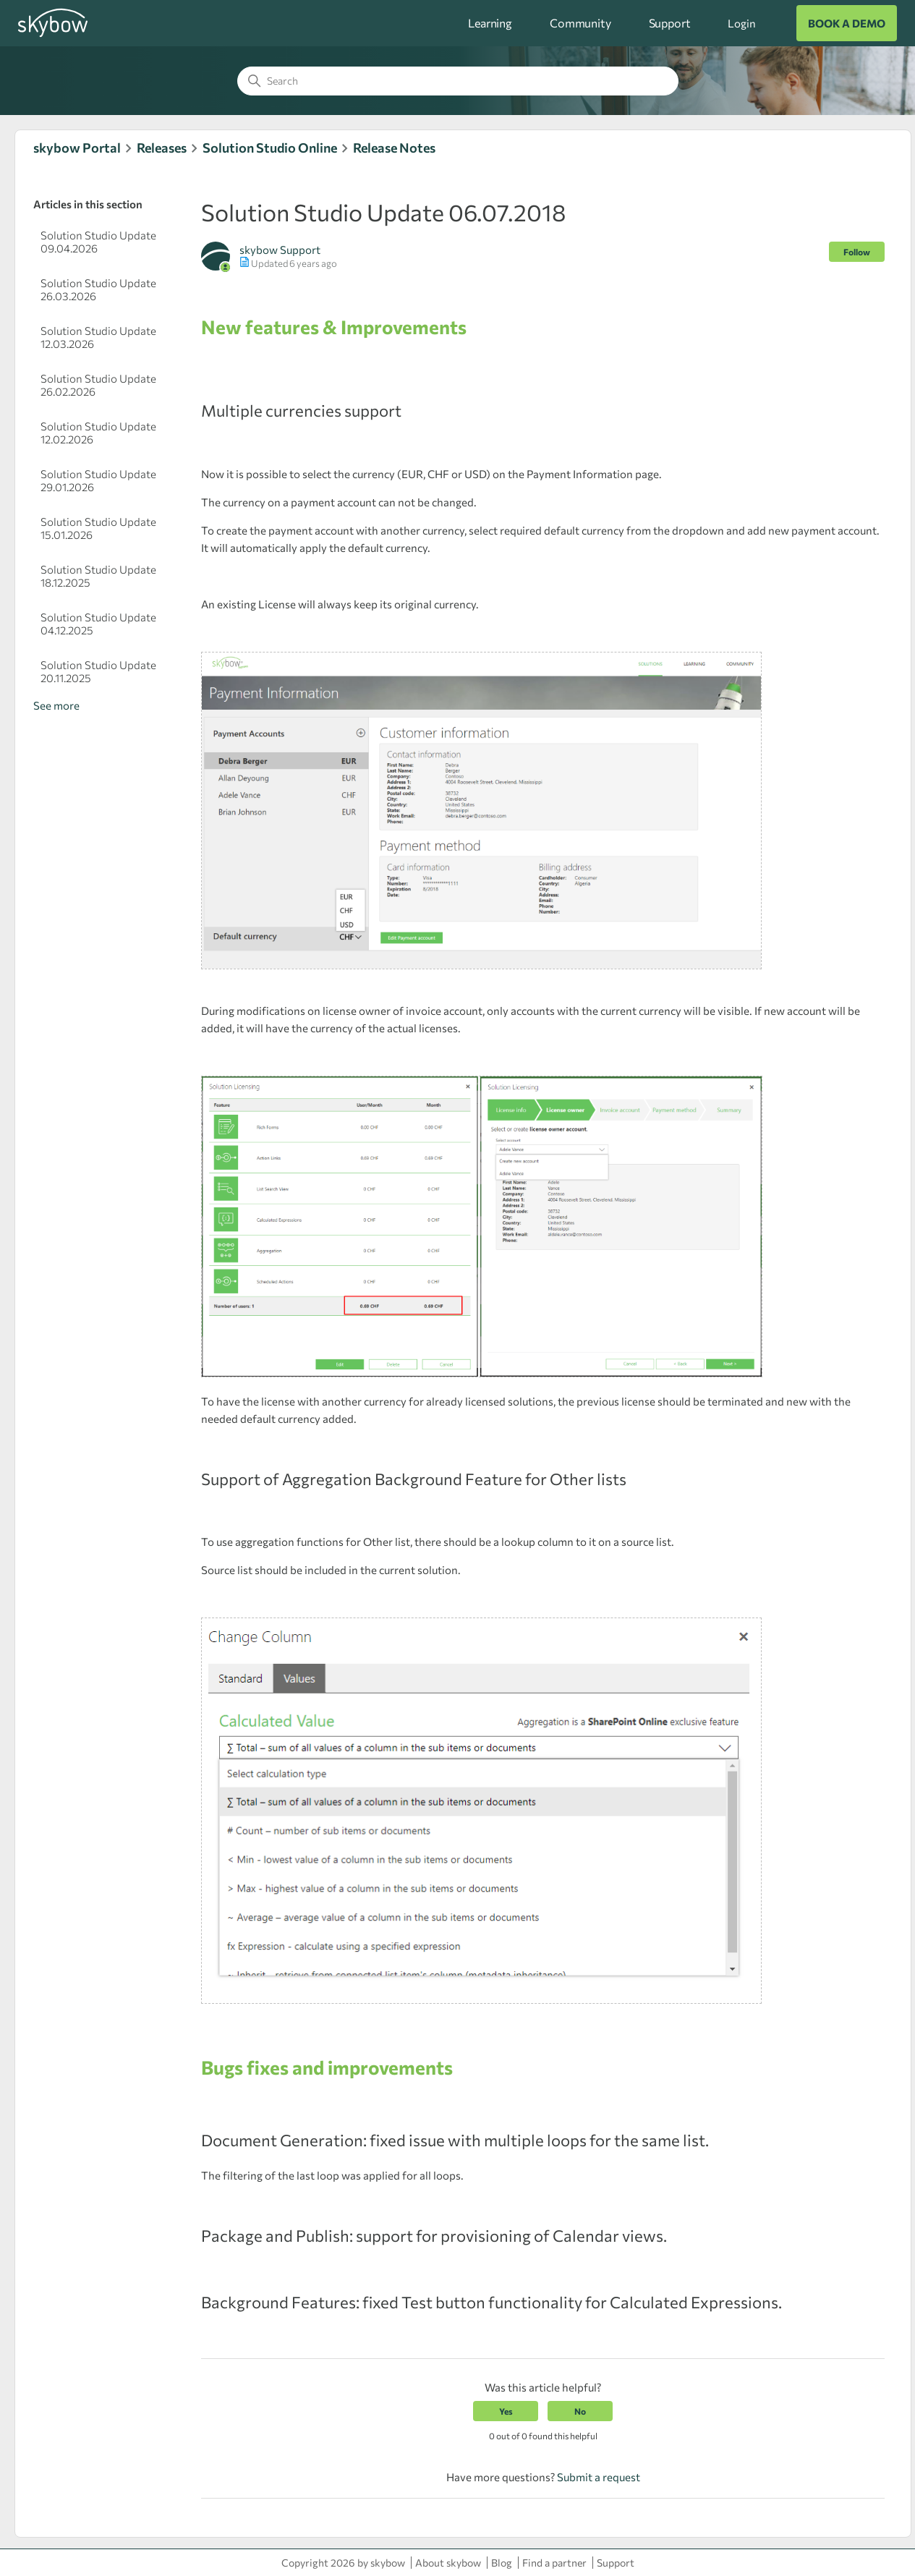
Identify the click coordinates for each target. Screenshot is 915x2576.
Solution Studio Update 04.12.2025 (98, 624)
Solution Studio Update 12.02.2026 (98, 433)
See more (56, 705)
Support (670, 23)
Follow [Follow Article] (856, 252)
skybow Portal (77, 148)
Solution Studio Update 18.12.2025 (98, 576)
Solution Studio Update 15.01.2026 (98, 528)
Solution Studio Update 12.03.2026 (98, 337)
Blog (501, 2562)
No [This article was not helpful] (580, 2411)
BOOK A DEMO (846, 23)
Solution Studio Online (270, 148)
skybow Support (279, 249)
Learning (490, 23)
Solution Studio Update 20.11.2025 (98, 671)
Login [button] (741, 23)
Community (580, 23)
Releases (162, 148)
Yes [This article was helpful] (506, 2411)
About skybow (448, 2562)
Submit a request (598, 2476)
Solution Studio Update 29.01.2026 (98, 480)
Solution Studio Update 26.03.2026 (98, 289)
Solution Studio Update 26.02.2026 (98, 385)
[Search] (457, 81)
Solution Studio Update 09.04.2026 (98, 242)
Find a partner (554, 2562)
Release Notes (394, 148)
